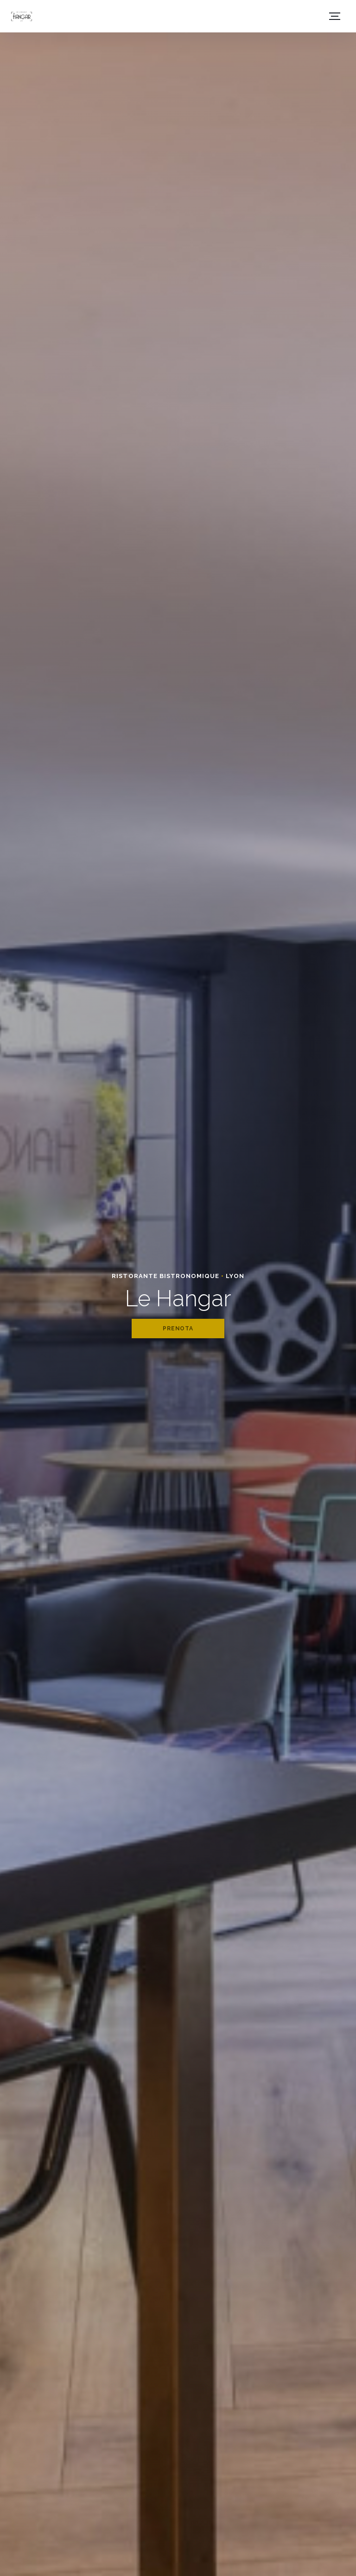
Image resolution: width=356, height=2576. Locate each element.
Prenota (178, 1328)
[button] (334, 16)
